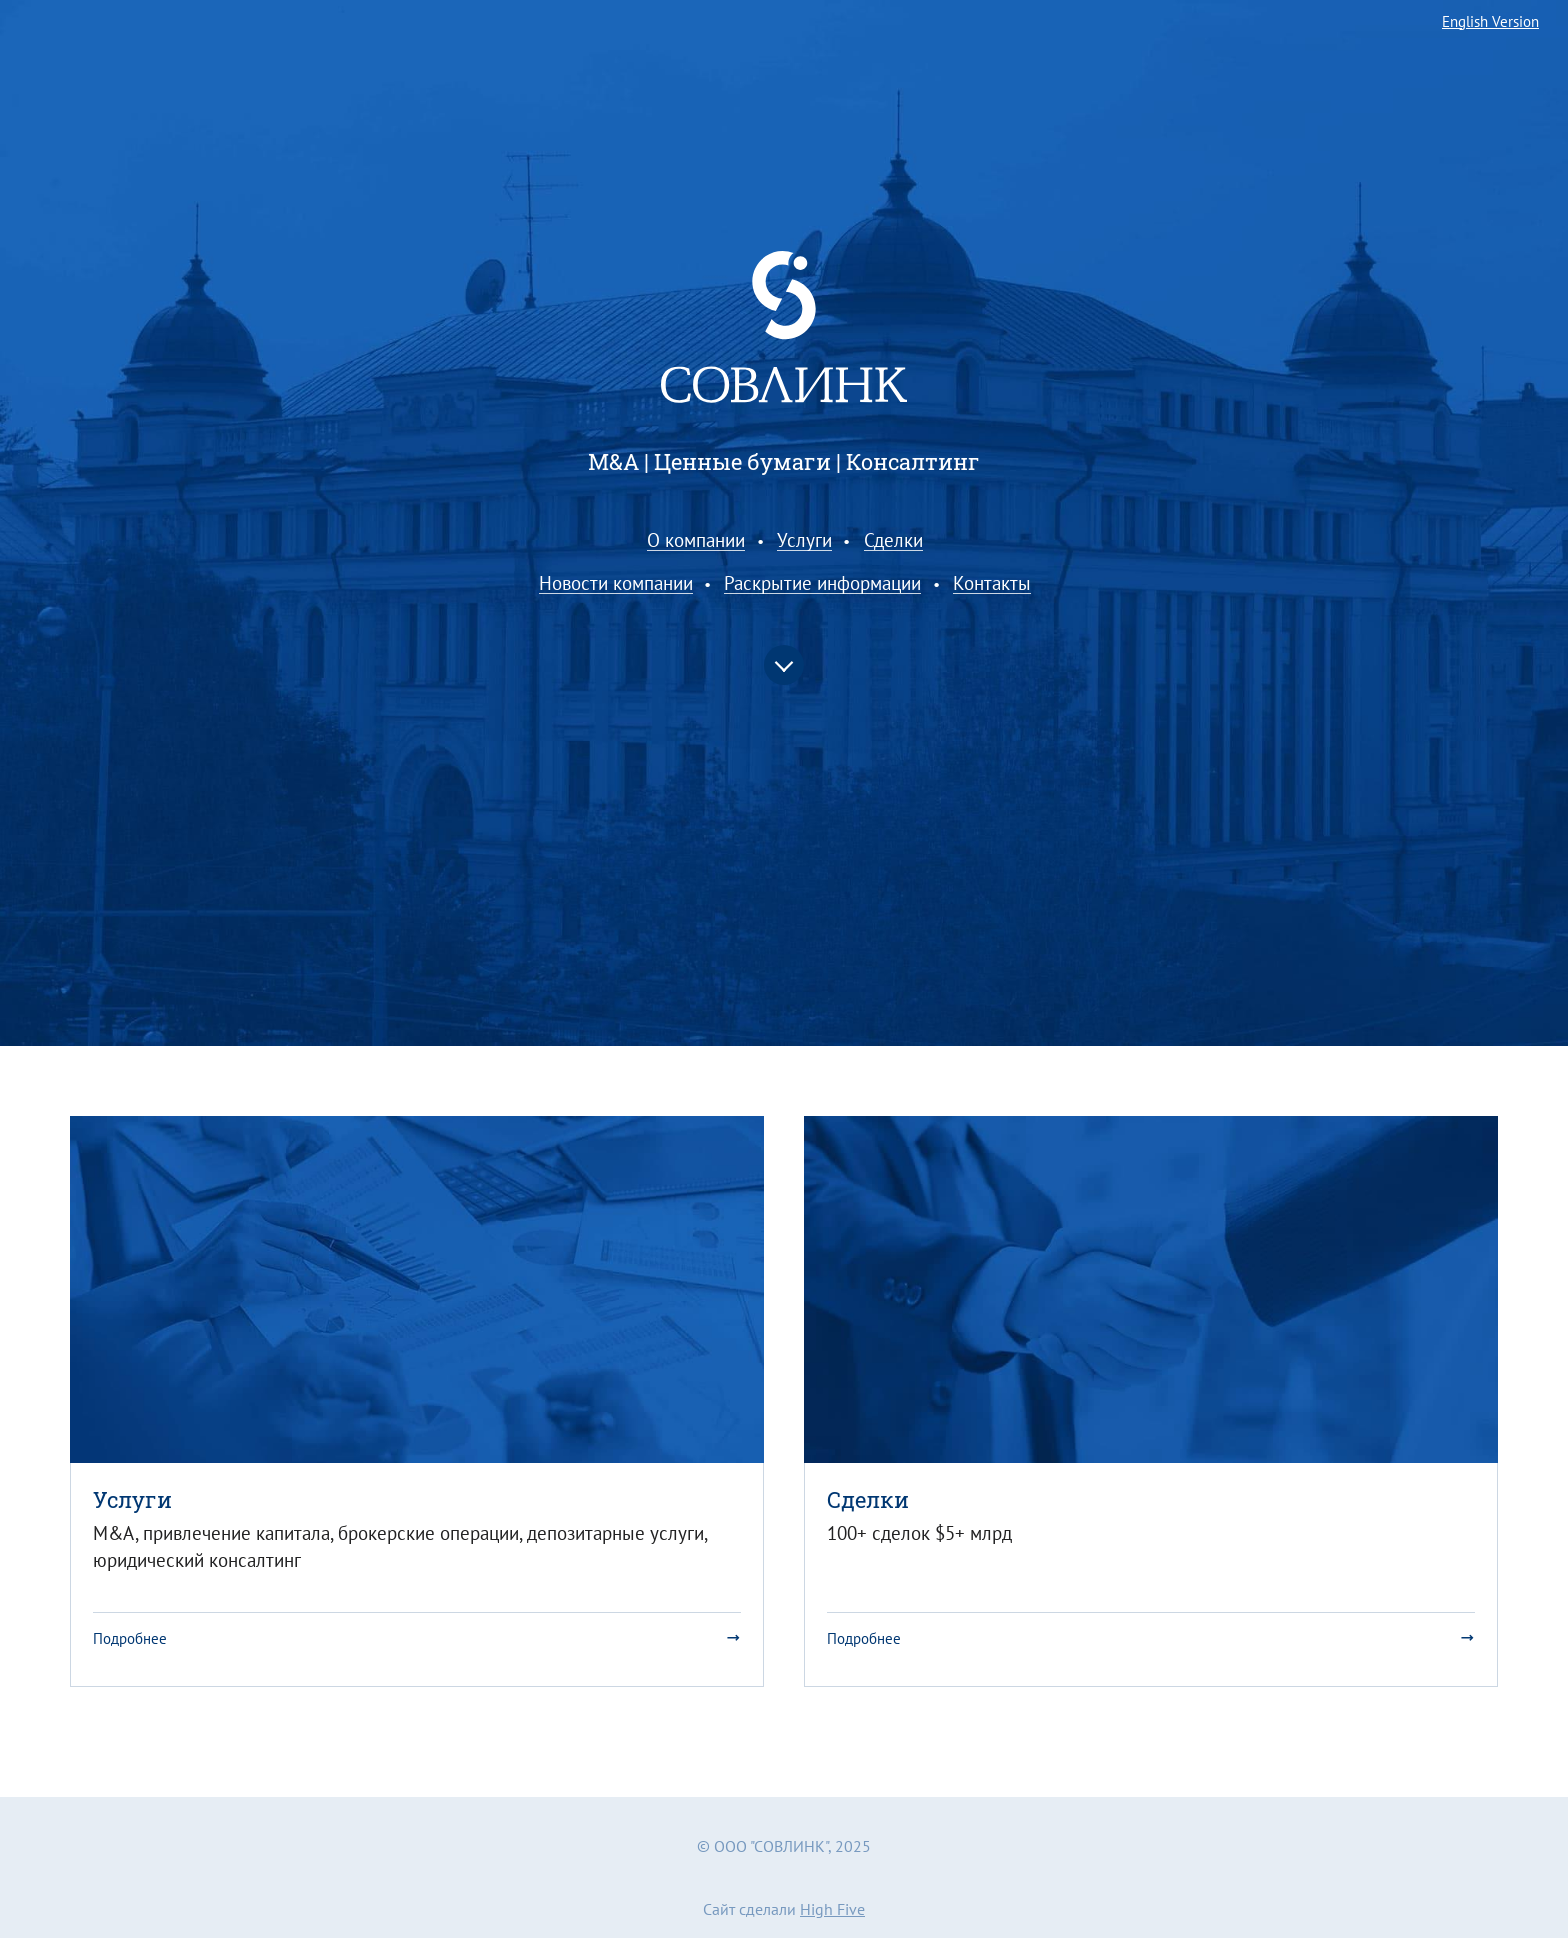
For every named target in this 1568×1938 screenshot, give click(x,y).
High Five (832, 1909)
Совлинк (784, 327)
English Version (1490, 22)
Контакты (992, 584)
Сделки (893, 541)
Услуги (804, 541)
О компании (696, 541)
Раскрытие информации (822, 584)
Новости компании (616, 584)
